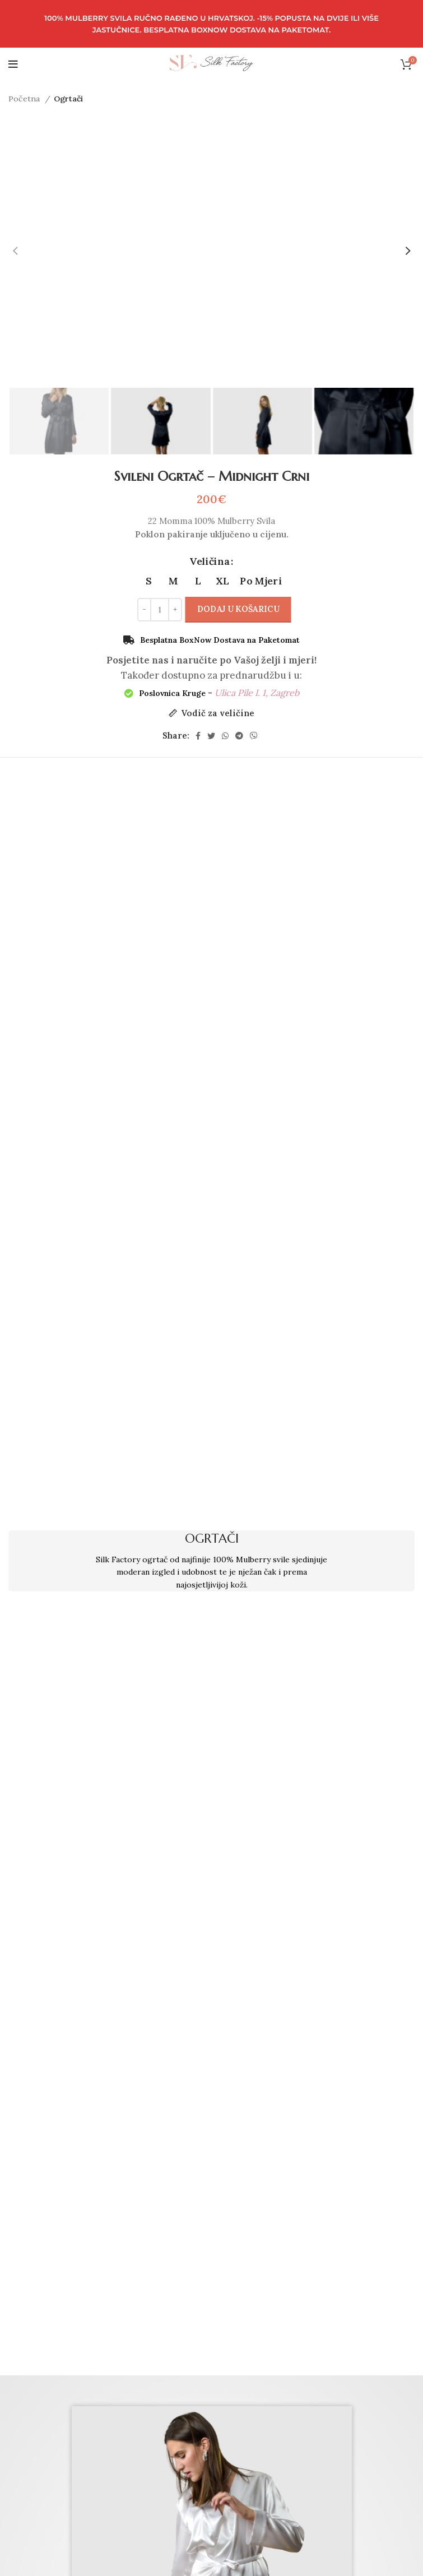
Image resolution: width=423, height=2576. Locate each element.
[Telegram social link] (239, 735)
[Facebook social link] (198, 735)
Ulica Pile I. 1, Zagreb (257, 692)
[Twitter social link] (211, 735)
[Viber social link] (254, 735)
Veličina (209, 561)
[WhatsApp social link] (225, 735)
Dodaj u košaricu (237, 609)
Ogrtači (68, 99)
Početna (25, 99)
